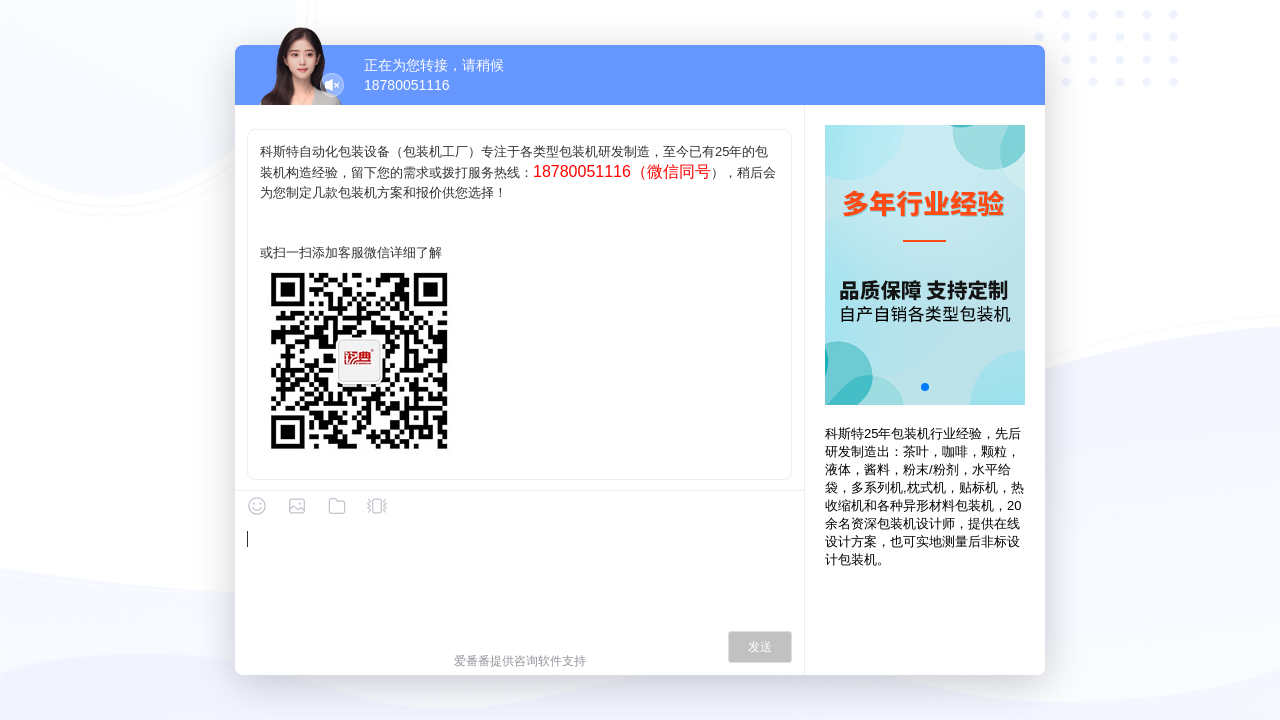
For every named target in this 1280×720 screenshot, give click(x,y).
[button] (925, 387)
